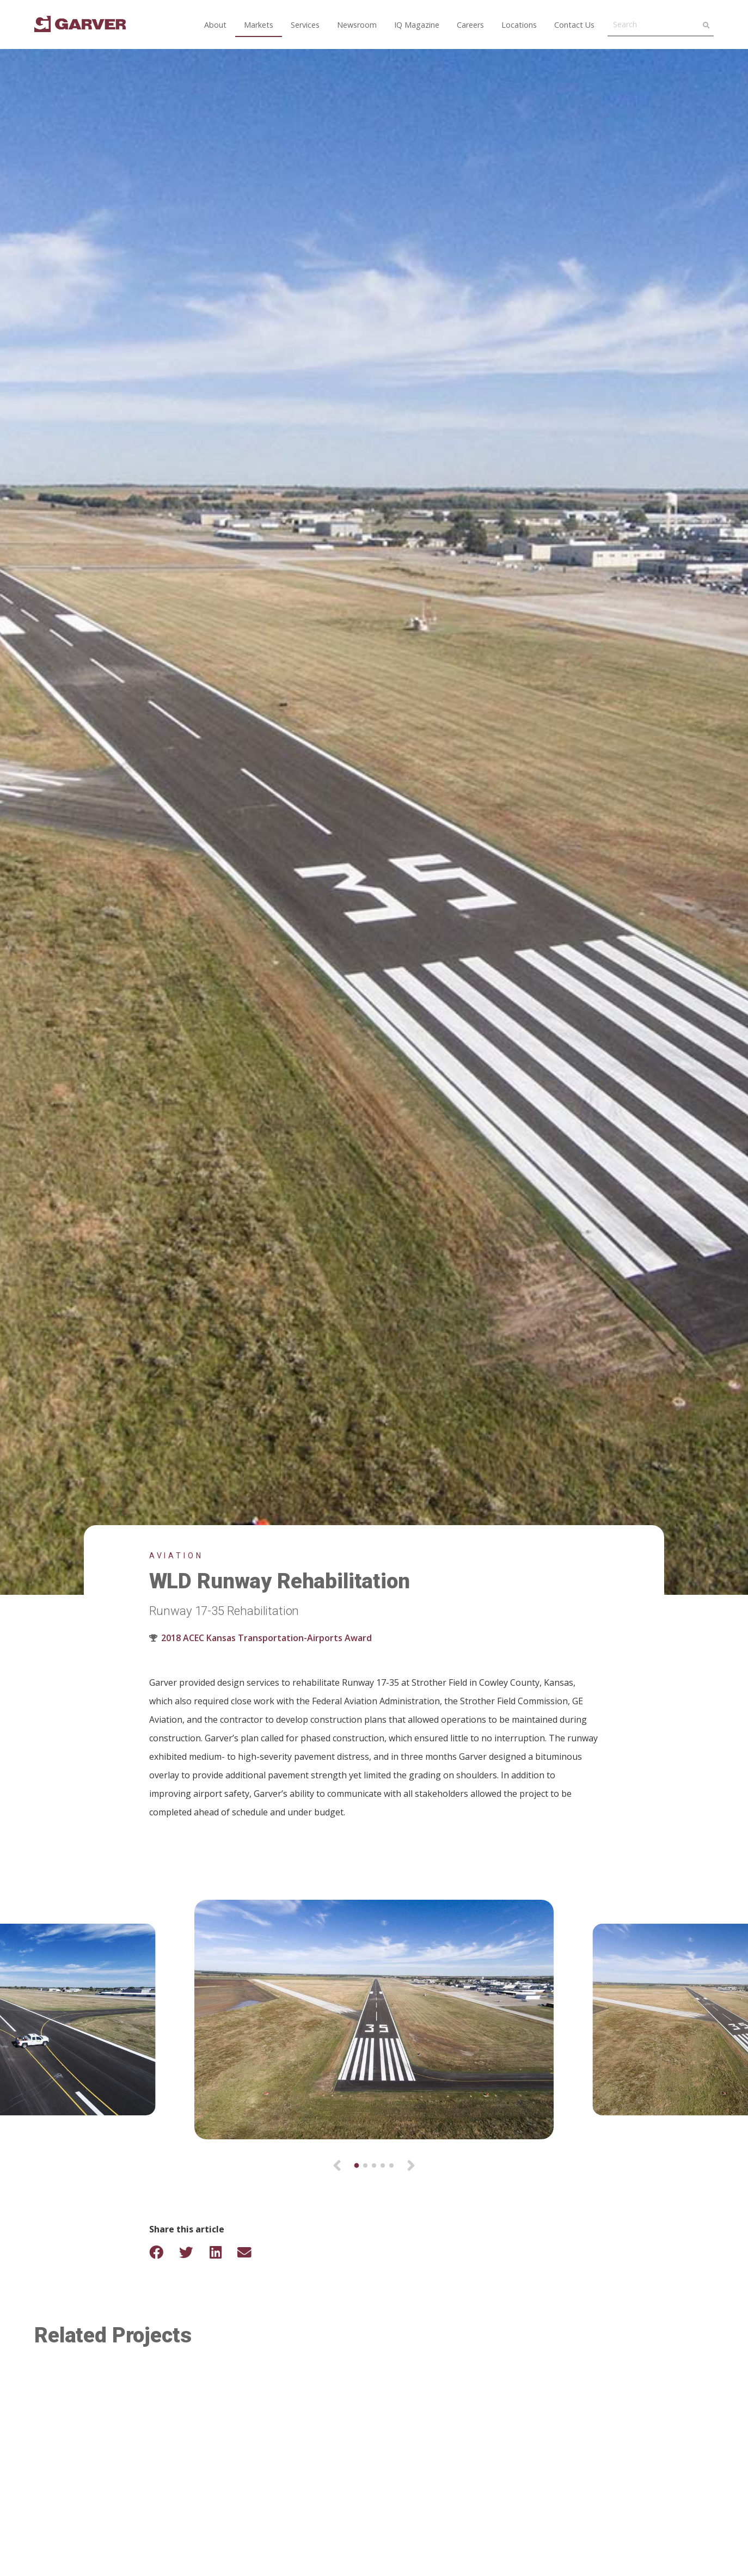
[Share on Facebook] (163, 2252)
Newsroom (357, 25)
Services (305, 25)
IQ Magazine (416, 25)
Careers (470, 25)
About (215, 25)
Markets (258, 25)
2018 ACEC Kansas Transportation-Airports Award (266, 1638)
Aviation (176, 1555)
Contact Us (574, 25)
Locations (519, 25)
